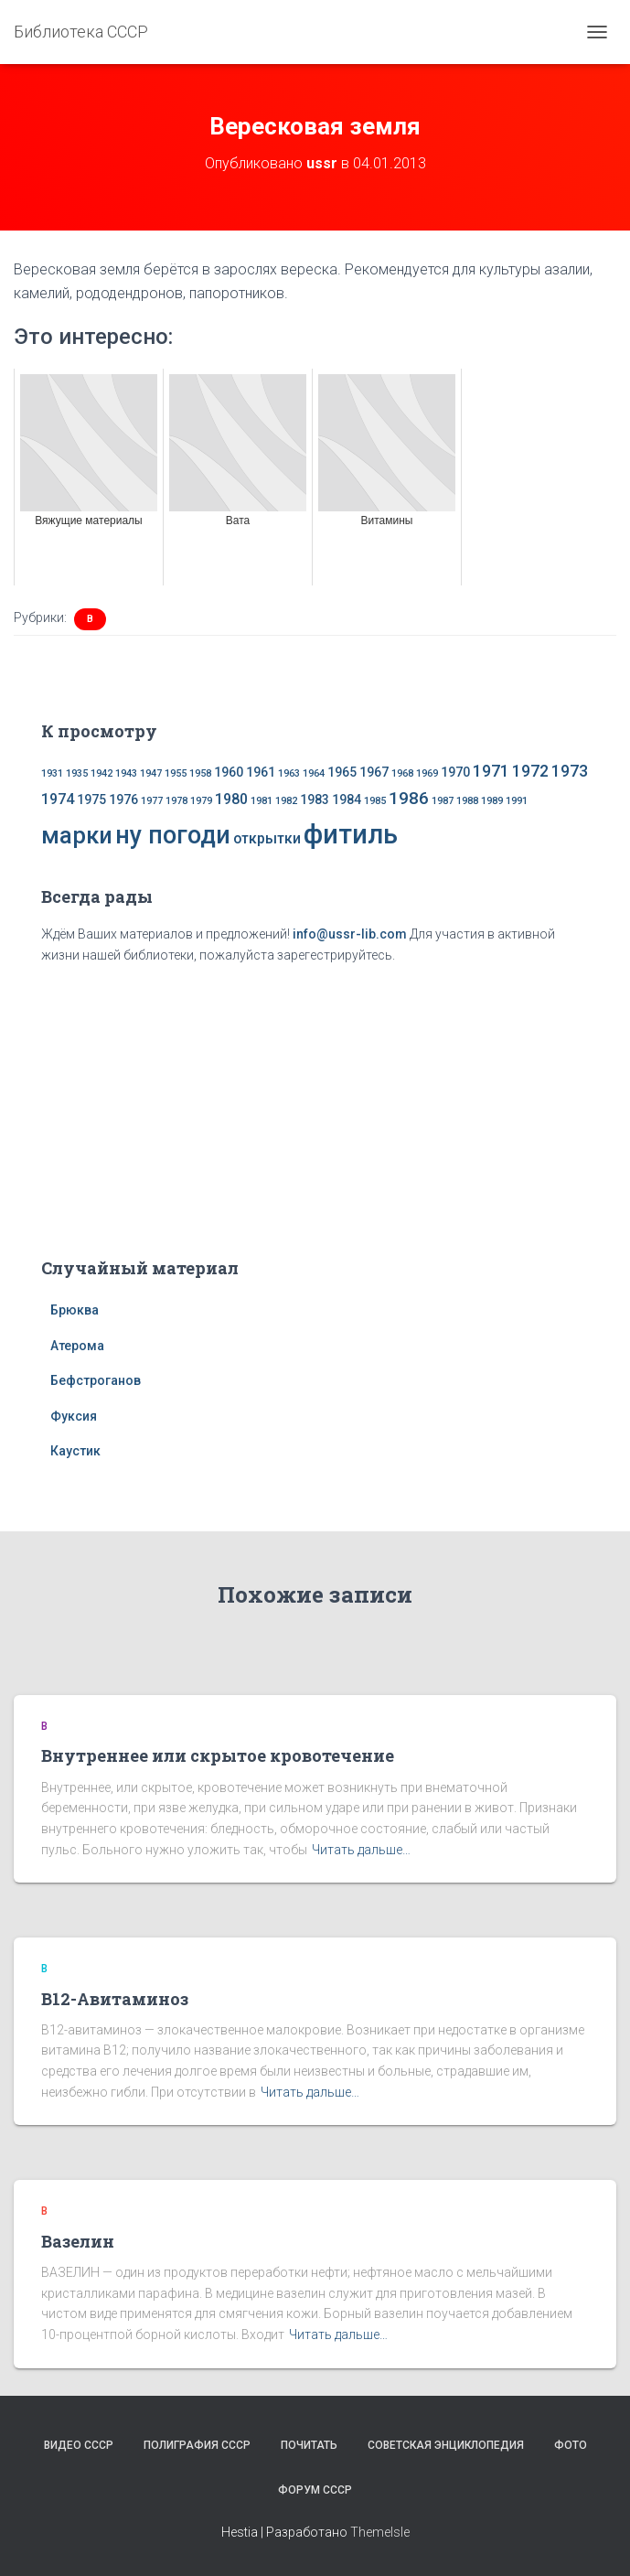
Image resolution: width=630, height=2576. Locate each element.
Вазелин (77, 2241)
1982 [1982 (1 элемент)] (286, 801)
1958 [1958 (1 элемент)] (200, 773)
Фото (570, 2445)
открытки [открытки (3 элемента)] (267, 838)
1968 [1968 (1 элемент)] (402, 773)
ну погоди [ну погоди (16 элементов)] (172, 835)
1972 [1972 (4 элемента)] (530, 771)
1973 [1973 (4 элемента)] (569, 771)
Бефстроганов (95, 1380)
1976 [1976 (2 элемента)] (123, 799)
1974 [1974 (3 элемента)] (57, 799)
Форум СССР (315, 2490)
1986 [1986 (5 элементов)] (409, 798)
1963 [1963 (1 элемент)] (289, 773)
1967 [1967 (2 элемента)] (374, 772)
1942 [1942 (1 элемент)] (101, 773)
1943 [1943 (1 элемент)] (126, 773)
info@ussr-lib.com (350, 934)
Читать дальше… (361, 1849)
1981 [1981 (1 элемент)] (261, 801)
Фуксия (73, 1416)
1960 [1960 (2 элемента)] (228, 772)
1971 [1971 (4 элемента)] (491, 771)
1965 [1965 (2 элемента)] (342, 772)
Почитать (309, 2445)
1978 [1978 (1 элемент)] (176, 801)
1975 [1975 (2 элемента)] (91, 799)
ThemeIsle (380, 2532)
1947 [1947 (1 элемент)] (151, 773)
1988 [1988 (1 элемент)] (467, 801)
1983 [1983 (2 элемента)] (314, 799)
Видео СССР (78, 2445)
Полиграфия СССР (197, 2445)
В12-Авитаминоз (114, 1999)
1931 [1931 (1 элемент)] (52, 773)
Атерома (77, 1345)
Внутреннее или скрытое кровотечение (217, 1755)
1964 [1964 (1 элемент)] (314, 773)
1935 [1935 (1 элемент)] (77, 773)
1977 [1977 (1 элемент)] (152, 801)
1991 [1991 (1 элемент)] (517, 801)
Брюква (74, 1310)
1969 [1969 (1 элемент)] (427, 773)
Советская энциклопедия (446, 2445)
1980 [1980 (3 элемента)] (231, 799)
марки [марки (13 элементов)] (76, 835)
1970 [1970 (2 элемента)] (455, 772)
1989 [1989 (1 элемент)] (492, 801)
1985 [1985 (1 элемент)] (375, 801)
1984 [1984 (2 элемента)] (346, 799)
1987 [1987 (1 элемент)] (443, 801)
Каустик (75, 1451)
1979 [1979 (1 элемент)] (201, 801)
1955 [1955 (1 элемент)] (176, 773)
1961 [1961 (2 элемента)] (260, 772)
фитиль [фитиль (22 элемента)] (351, 834)
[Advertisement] (315, 1107)
